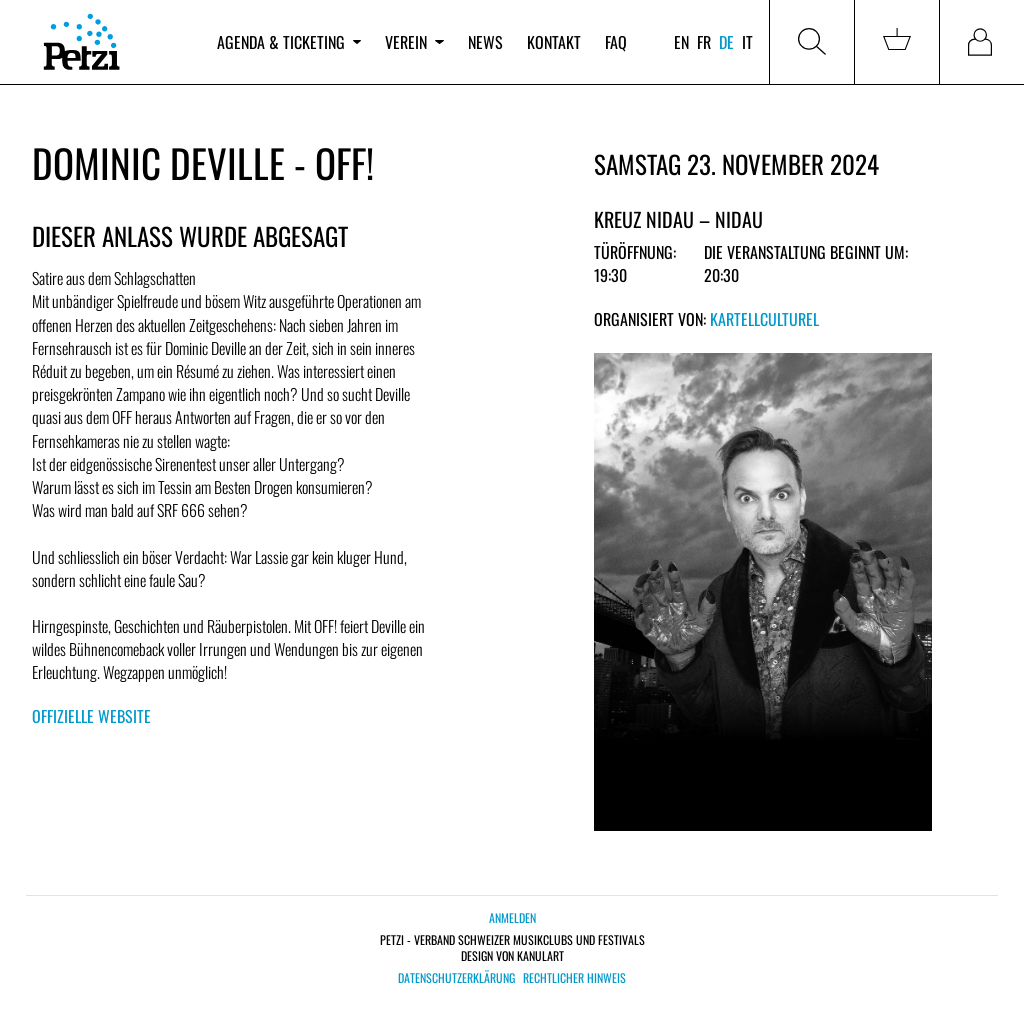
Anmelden (512, 917)
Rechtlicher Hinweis (574, 978)
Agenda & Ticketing (289, 42)
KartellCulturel (764, 319)
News (485, 42)
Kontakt (554, 42)
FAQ (616, 42)
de (726, 42)
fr (704, 42)
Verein (414, 42)
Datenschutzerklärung (456, 978)
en (681, 42)
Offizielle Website (91, 716)
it (747, 42)
